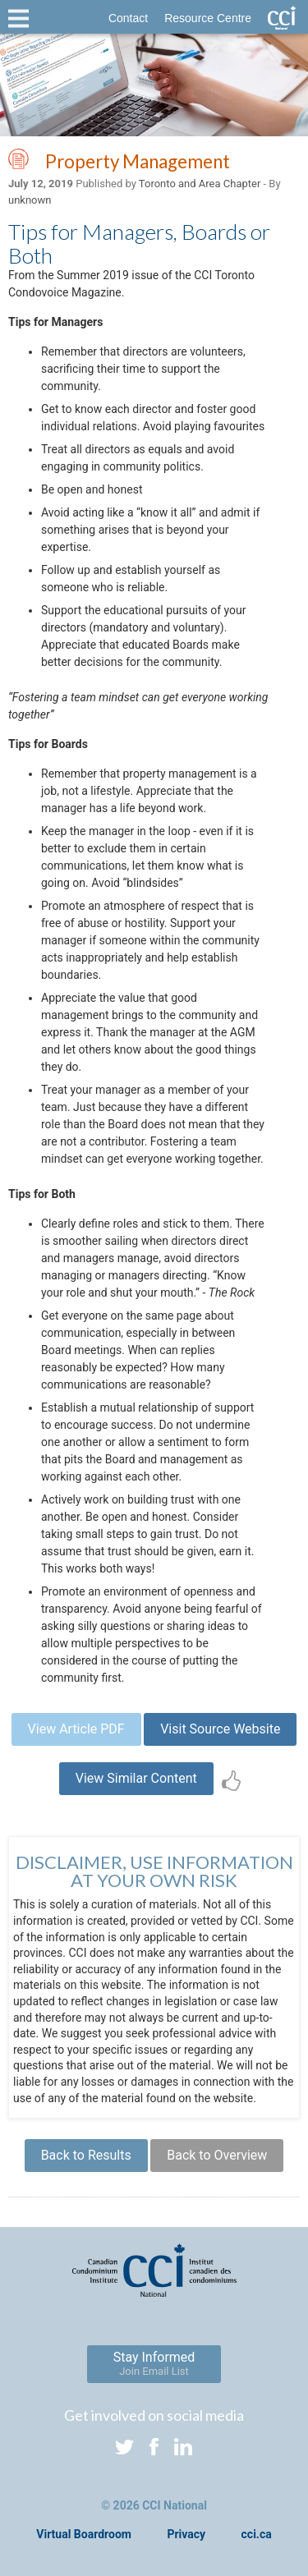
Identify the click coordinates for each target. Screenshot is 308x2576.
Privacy (186, 2534)
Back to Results (86, 2155)
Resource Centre (207, 18)
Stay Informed (154, 2363)
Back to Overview (217, 2155)
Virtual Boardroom (83, 2534)
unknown (29, 200)
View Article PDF (76, 1729)
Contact (128, 18)
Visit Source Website (220, 1729)
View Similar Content (136, 1778)
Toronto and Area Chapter (199, 183)
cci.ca (256, 2534)
